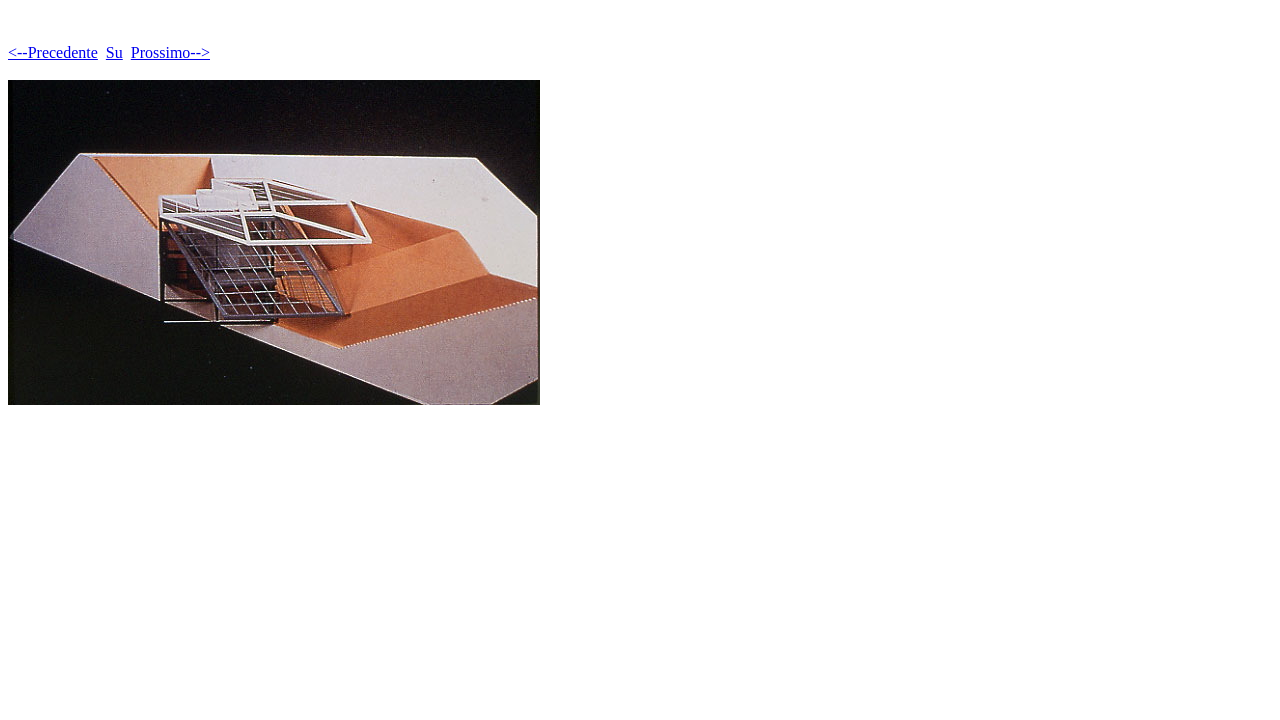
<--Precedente (53, 52)
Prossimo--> (170, 52)
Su (114, 52)
